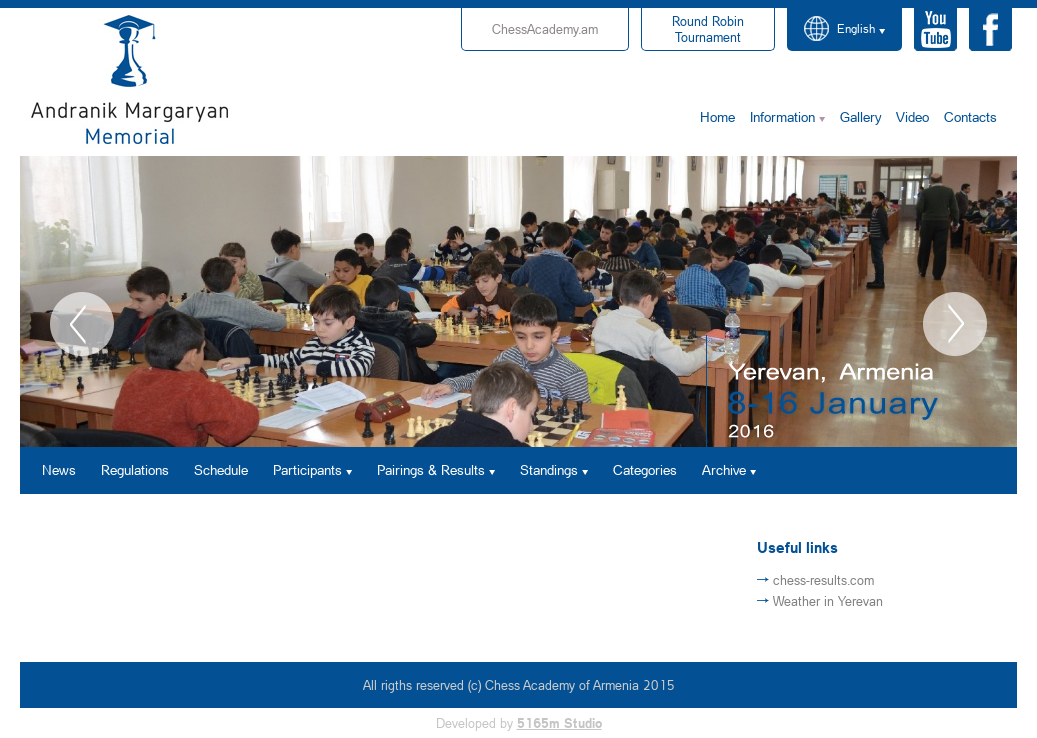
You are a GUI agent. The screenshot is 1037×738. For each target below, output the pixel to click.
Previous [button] (82, 324)
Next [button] (955, 324)
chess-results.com (823, 580)
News (59, 469)
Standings (549, 469)
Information (782, 116)
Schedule (221, 469)
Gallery (860, 116)
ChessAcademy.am (545, 29)
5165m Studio (559, 723)
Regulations (135, 469)
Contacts (970, 116)
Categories (645, 469)
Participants (307, 469)
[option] (518, 301)
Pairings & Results (431, 469)
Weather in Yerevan (828, 601)
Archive (724, 469)
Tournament (708, 29)
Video (912, 116)
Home (717, 116)
